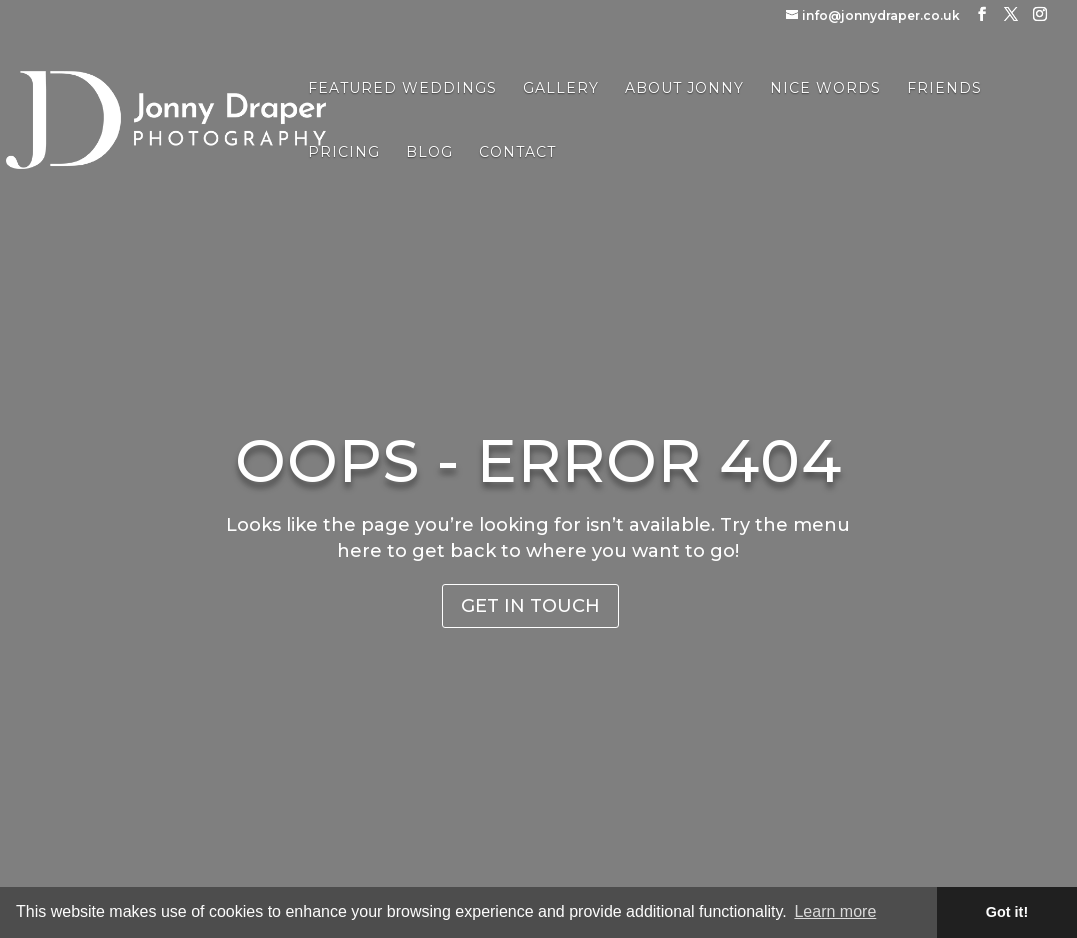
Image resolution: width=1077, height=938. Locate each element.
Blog (429, 153)
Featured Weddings (402, 89)
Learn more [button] (835, 911)
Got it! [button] (1007, 912)
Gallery (561, 89)
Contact (517, 153)
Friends (944, 89)
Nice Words (825, 89)
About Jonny (684, 89)
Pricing (344, 153)
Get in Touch (530, 606)
